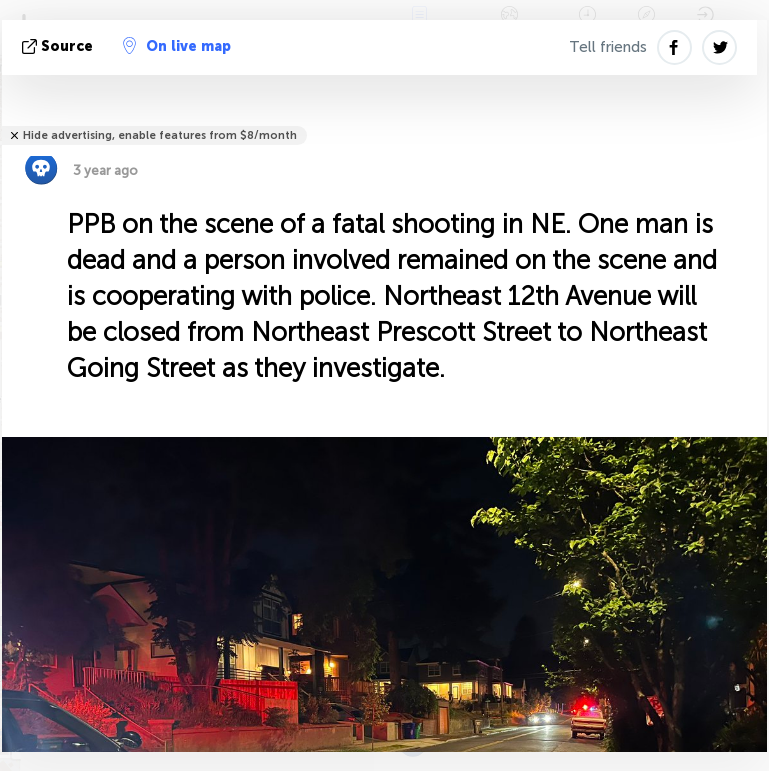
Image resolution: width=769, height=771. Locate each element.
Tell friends (608, 47)
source (59, 46)
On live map (177, 46)
